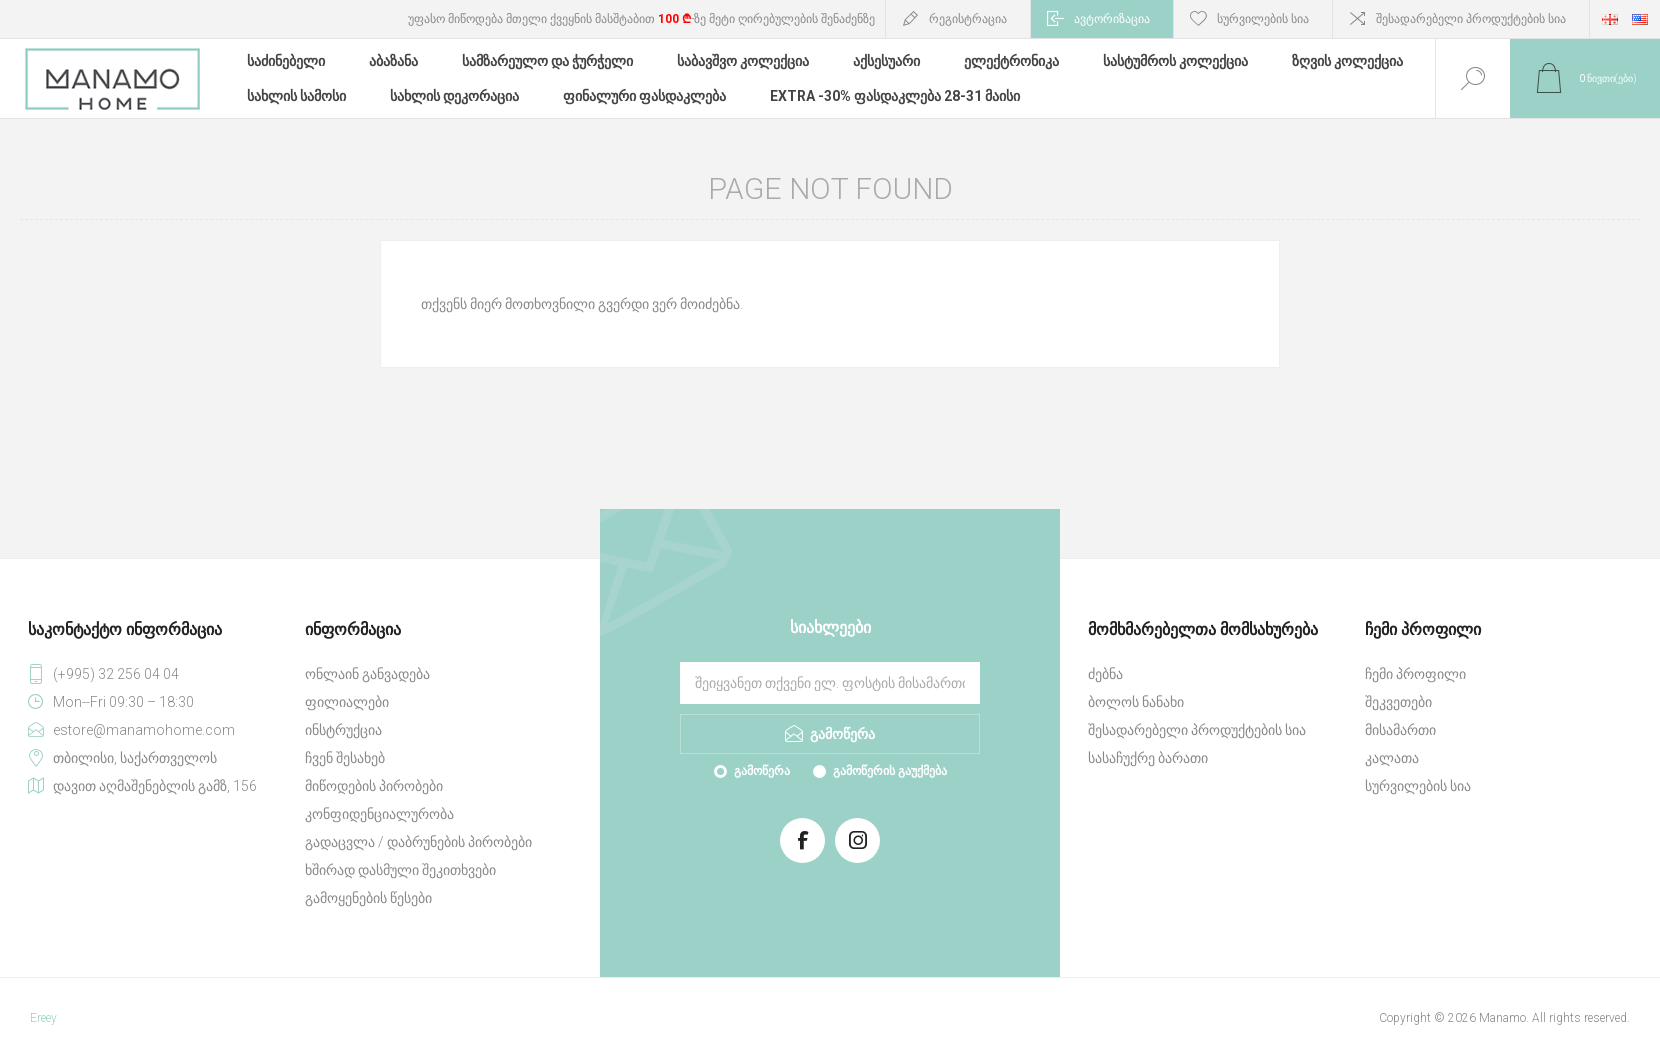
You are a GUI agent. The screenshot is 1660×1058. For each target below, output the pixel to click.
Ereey (43, 1018)
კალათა (1392, 758)
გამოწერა (762, 771)
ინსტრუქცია (343, 730)
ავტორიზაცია (1112, 19)
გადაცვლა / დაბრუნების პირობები (418, 842)
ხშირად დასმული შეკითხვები (400, 870)
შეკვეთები (1398, 702)
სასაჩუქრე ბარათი (1148, 758)
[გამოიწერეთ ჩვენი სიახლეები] (830, 683)
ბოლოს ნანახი (1136, 702)
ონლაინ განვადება (367, 674)
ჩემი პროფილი (1415, 674)
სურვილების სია (1418, 786)
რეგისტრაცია (968, 19)
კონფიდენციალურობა (379, 814)
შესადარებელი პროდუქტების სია (1471, 19)
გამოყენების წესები (368, 898)
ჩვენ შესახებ (345, 758)
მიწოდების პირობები (374, 786)
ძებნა (1105, 674)
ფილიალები (347, 702)
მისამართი (1400, 730)
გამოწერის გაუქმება (890, 771)
